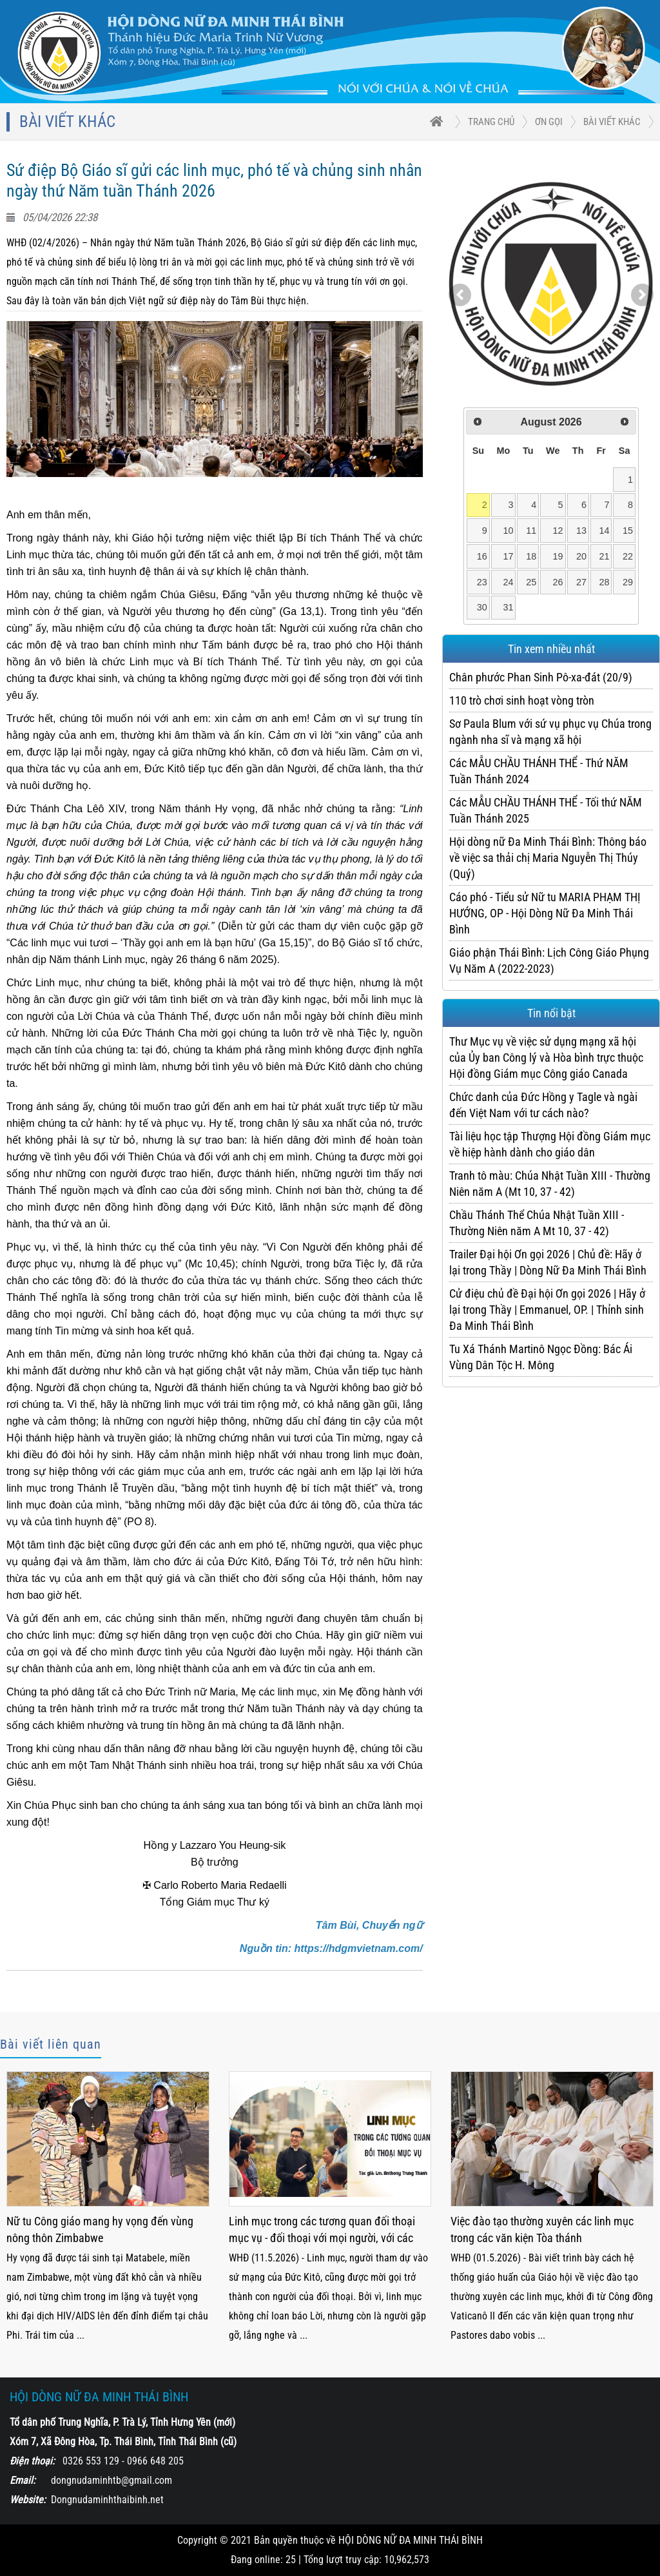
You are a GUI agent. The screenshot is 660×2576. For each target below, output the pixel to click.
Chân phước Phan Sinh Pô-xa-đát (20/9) (540, 677)
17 (508, 556)
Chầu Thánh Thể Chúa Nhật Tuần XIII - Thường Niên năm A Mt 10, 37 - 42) (536, 1223)
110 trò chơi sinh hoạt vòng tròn (521, 700)
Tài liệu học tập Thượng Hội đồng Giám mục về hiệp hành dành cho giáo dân (549, 1144)
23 (482, 582)
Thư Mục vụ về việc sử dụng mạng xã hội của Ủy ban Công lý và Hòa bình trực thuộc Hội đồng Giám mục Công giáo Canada (546, 1057)
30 (482, 607)
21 (604, 556)
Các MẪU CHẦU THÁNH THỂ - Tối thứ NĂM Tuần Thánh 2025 (545, 810)
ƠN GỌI (549, 122)
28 (604, 582)
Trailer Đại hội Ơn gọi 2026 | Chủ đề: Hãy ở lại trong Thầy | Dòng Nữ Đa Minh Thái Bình (547, 1262)
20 (581, 556)
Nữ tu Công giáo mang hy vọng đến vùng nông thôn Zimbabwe (99, 2229)
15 (628, 530)
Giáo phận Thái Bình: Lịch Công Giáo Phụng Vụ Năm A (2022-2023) (549, 960)
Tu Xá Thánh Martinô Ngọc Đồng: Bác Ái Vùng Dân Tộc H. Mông (540, 1357)
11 (531, 530)
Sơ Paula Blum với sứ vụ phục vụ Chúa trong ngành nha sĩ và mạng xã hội (550, 731)
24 (508, 582)
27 (581, 582)
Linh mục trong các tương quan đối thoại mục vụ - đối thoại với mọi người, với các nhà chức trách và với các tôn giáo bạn (322, 2231)
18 (531, 556)
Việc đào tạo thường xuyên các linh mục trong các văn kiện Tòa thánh (542, 2229)
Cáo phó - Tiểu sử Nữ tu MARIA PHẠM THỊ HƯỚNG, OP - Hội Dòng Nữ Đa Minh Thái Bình (545, 913)
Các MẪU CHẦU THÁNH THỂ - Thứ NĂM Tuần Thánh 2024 (538, 771)
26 (558, 582)
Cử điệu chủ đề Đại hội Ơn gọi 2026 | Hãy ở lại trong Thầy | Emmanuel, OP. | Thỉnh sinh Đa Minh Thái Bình (547, 1309)
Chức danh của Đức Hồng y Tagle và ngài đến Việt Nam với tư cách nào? (543, 1105)
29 (628, 582)
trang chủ (491, 122)
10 (508, 530)
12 (558, 530)
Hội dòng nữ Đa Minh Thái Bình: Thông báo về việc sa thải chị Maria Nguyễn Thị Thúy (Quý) (547, 858)
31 (508, 607)
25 (531, 582)
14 (604, 530)
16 (482, 556)
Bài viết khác (612, 122)
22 (628, 556)
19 (558, 556)
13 (581, 530)
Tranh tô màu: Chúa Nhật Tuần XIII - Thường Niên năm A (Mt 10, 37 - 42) (549, 1183)
